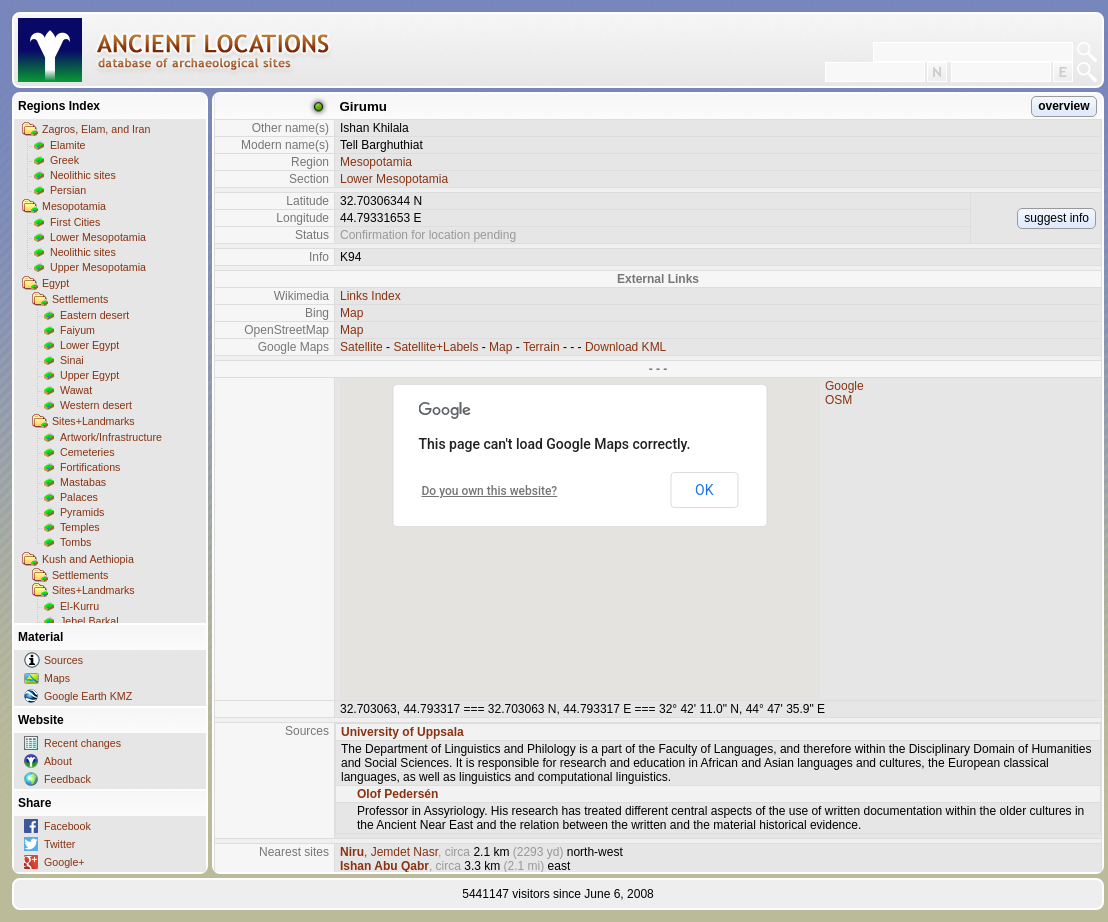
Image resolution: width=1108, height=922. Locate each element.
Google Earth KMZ (88, 696)
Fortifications (90, 467)
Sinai (72, 360)
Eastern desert (94, 315)
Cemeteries (87, 452)
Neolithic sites (83, 175)
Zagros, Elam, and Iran (96, 129)
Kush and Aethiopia (88, 559)
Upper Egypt (89, 375)
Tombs (75, 542)
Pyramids (82, 512)
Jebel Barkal (89, 621)
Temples (80, 527)
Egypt (55, 283)
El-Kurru (79, 606)
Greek (64, 160)
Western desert (96, 405)
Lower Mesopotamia (98, 237)
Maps (57, 678)
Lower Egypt (89, 345)
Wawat (76, 390)
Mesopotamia (74, 206)
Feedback (67, 779)
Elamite (68, 145)
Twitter (59, 844)
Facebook (67, 826)
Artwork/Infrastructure (111, 437)
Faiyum (77, 330)
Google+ (64, 862)
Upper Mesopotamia (98, 267)
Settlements (80, 299)
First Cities (75, 222)
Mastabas (83, 482)
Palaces (79, 497)
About (58, 761)
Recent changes (82, 743)
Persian (68, 190)
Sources (63, 660)
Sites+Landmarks (93, 421)
